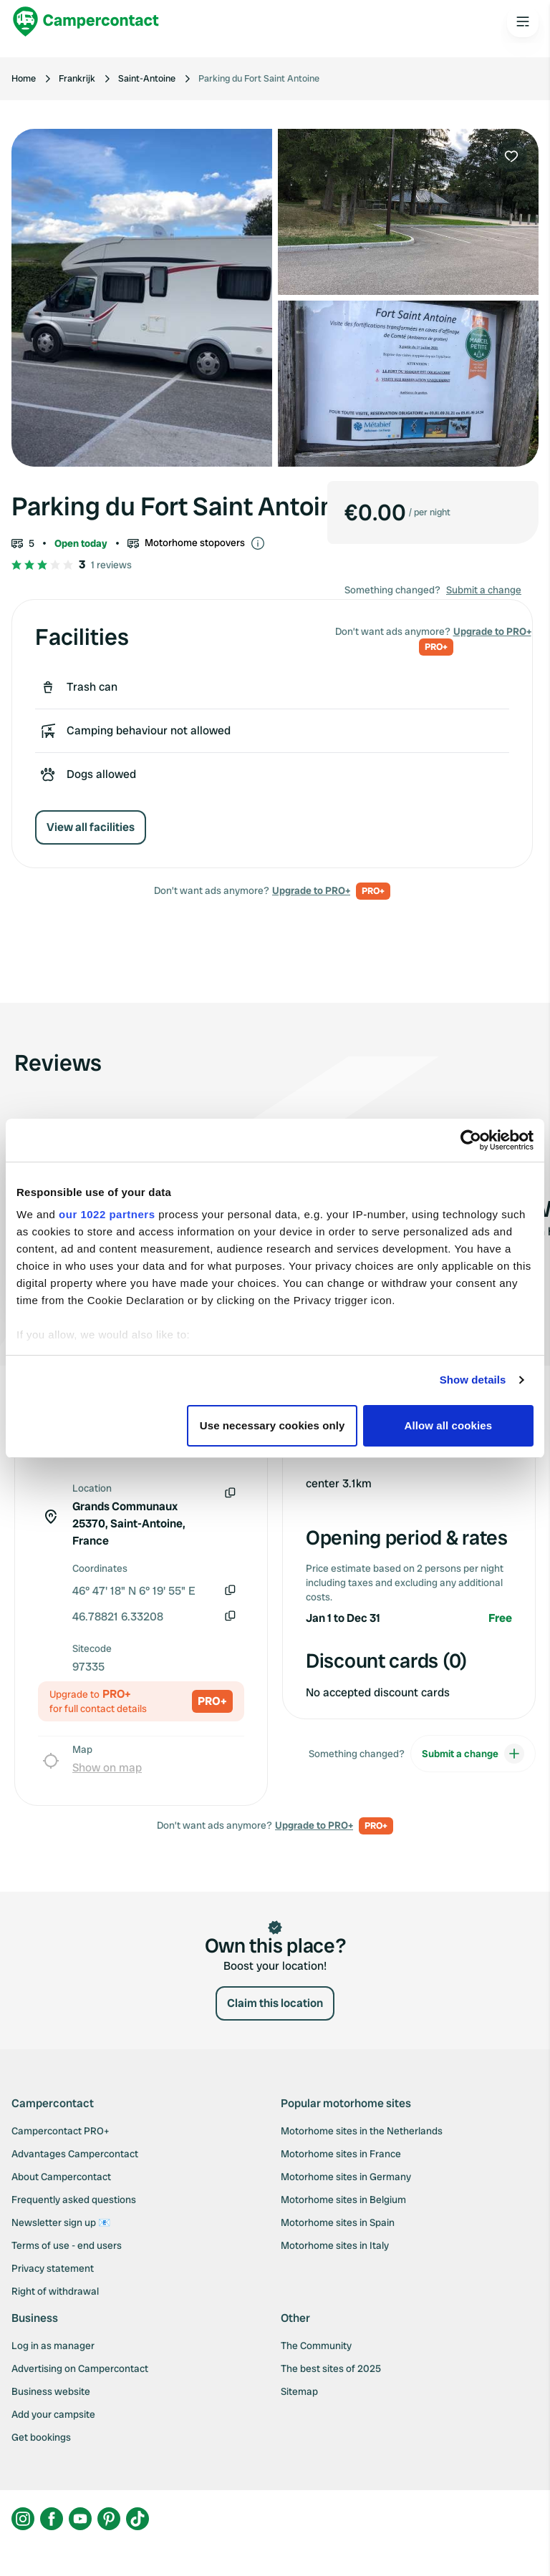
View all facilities (91, 827)
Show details (473, 1380)
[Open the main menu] (523, 21)
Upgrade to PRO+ (311, 890)
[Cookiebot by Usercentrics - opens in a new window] (471, 1140)
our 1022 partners (107, 1214)
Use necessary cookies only (272, 1425)
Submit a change (483, 589)
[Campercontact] (85, 21)
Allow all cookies (449, 1425)
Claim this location (275, 2003)
